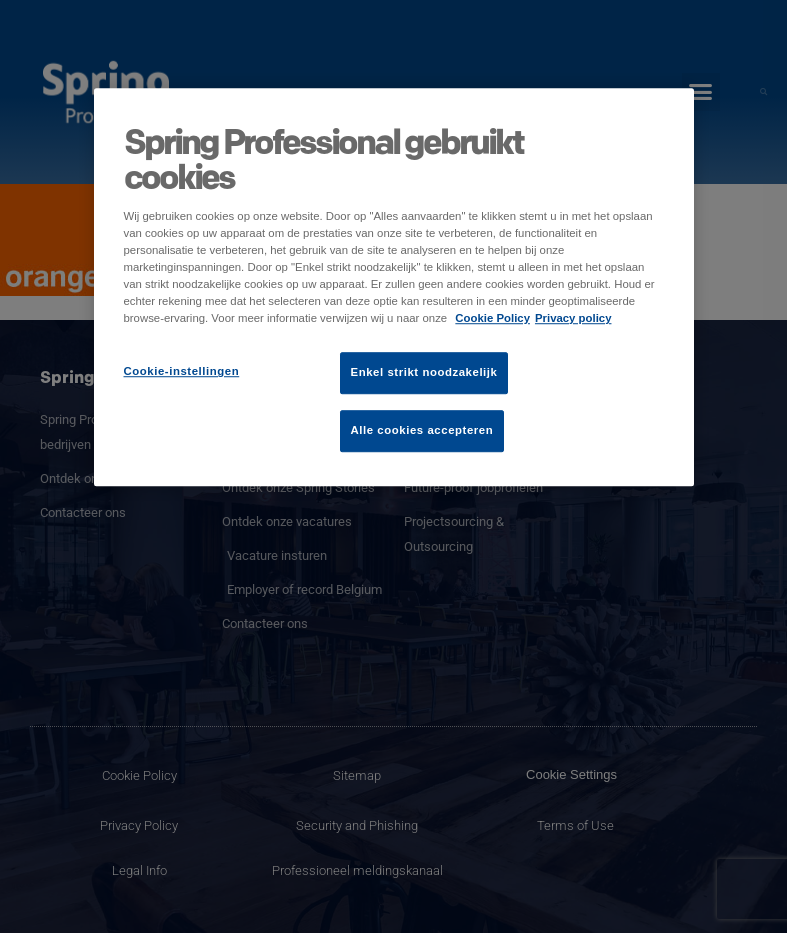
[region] (394, 287)
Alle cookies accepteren (422, 431)
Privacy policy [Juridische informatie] (573, 319)
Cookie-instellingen (182, 372)
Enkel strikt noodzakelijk (424, 373)
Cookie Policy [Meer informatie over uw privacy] (492, 319)
